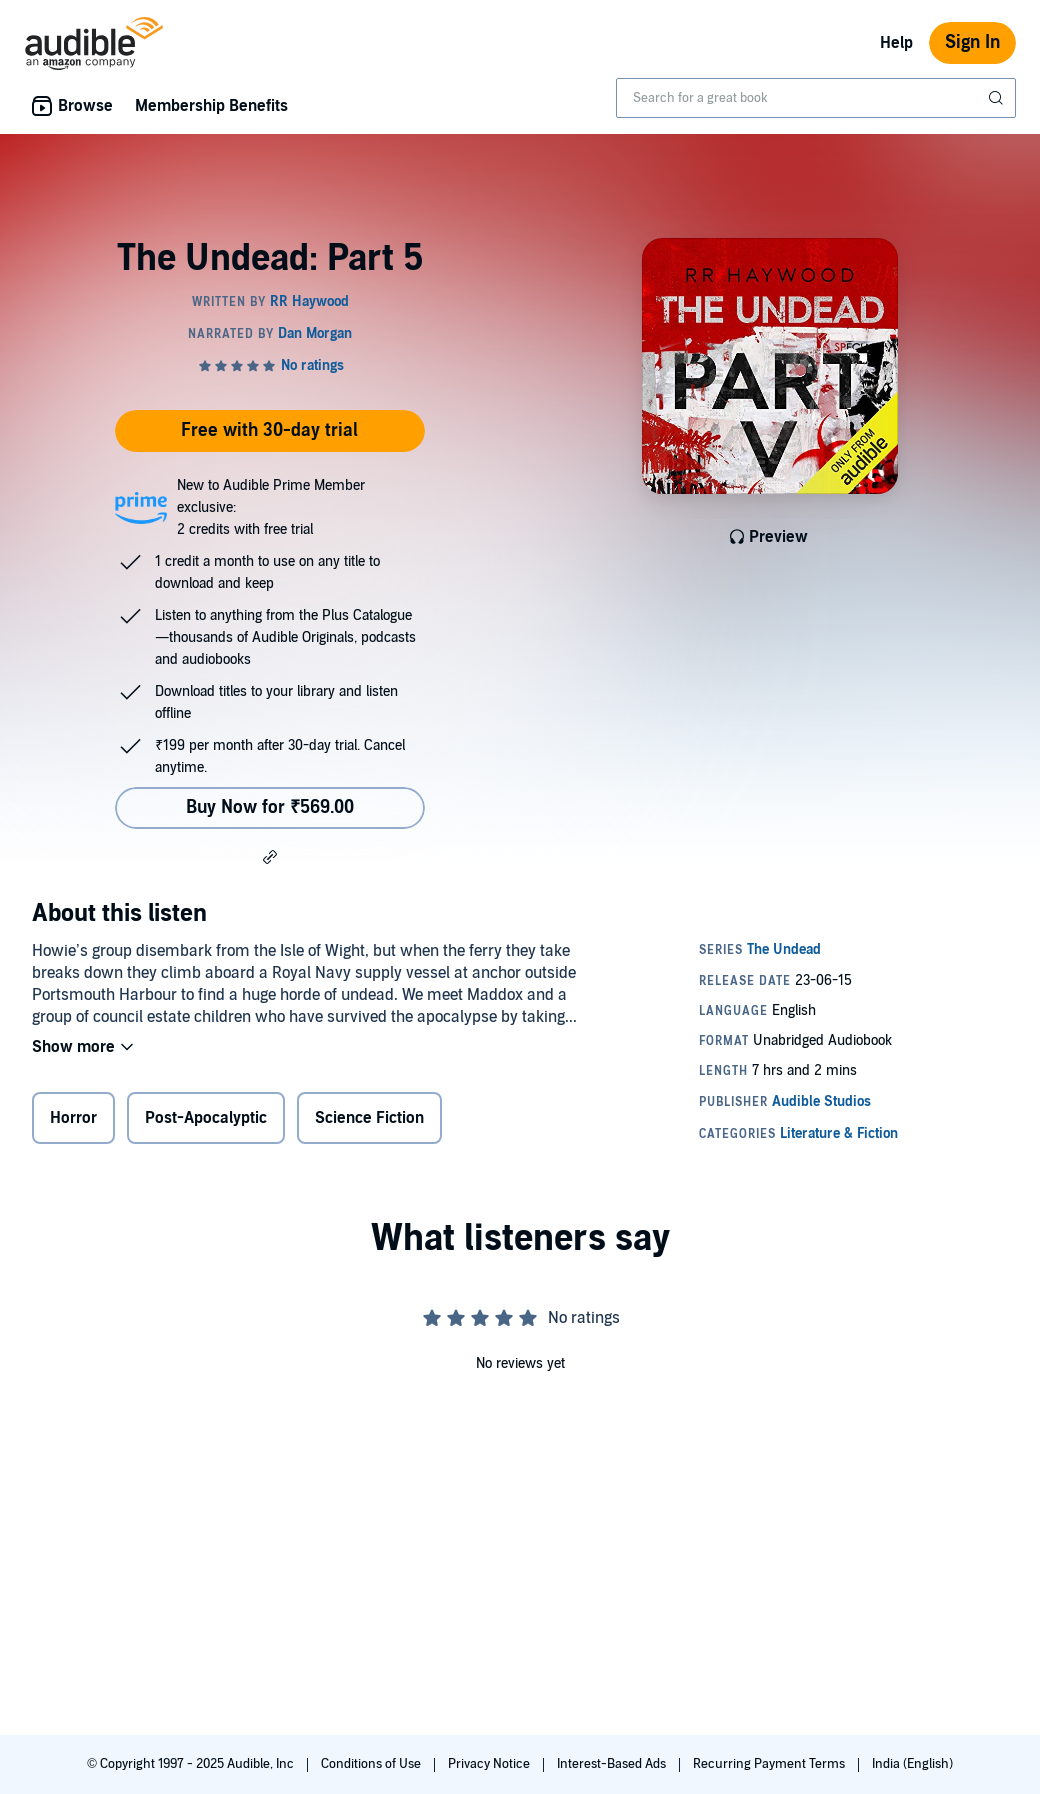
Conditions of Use (372, 1764)
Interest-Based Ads (613, 1764)
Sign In (972, 42)
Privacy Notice (490, 1764)
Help (896, 43)
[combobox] (816, 98)
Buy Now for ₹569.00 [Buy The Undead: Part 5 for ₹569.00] (270, 807)
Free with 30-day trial (269, 430)
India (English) (912, 1764)
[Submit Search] (998, 98)
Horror (73, 1118)
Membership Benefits (211, 106)
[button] (270, 856)
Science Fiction (369, 1118)
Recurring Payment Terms (770, 1764)
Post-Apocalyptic (206, 1118)
